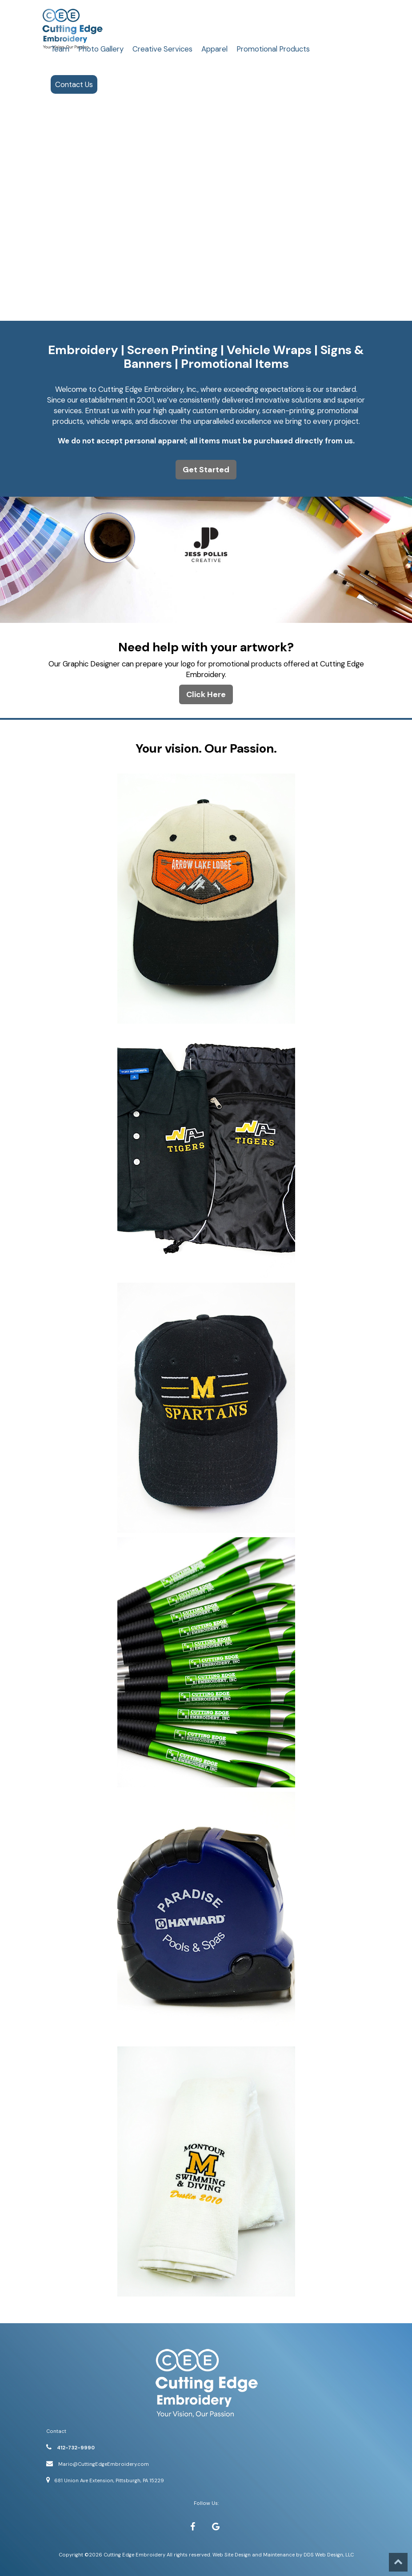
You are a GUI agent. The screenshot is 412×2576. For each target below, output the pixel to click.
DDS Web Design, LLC (329, 2555)
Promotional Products (273, 49)
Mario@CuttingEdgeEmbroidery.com (103, 2464)
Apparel (214, 49)
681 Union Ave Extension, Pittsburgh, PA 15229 (109, 2480)
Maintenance (279, 2555)
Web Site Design (231, 2555)
